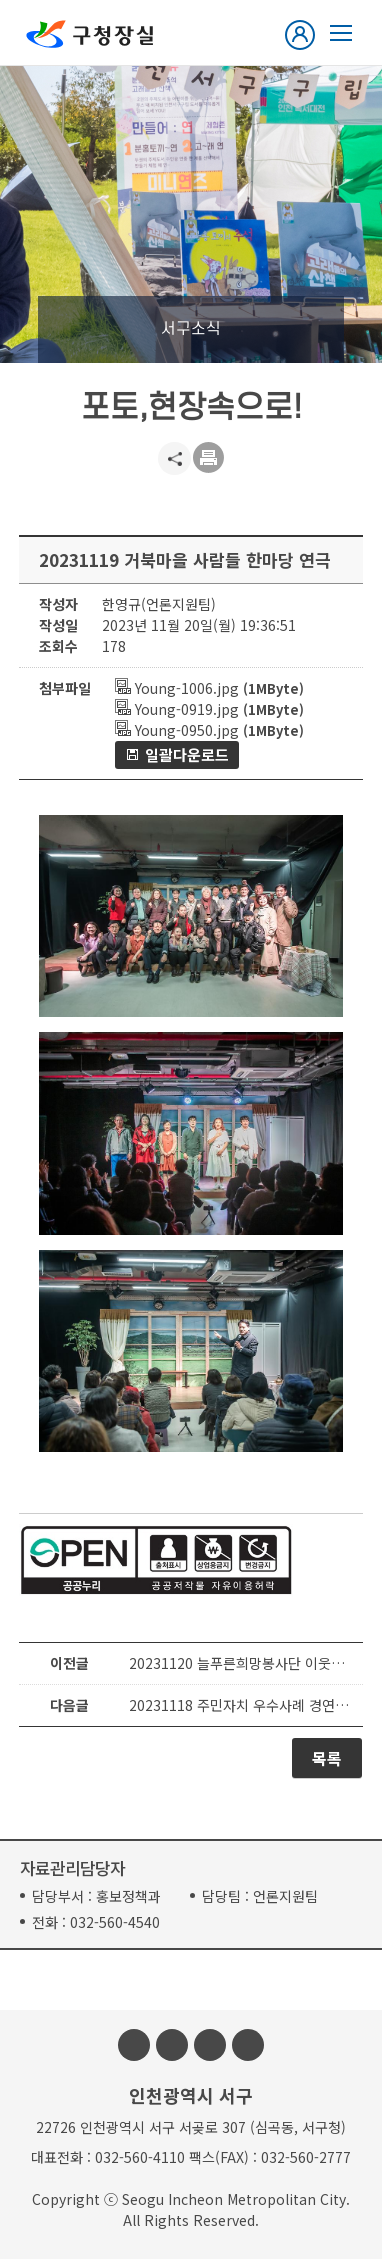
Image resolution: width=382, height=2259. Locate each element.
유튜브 (210, 2045)
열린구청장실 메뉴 (341, 33)
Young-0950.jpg (177, 730)
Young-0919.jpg (177, 709)
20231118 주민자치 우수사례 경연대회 (241, 1705)
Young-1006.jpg (177, 688)
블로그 (248, 2045)
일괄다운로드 (187, 754)
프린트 (209, 458)
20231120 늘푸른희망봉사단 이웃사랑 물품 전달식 (241, 1663)
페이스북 (134, 2045)
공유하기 (174, 458)
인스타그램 (172, 2045)
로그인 (303, 35)
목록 (327, 1758)
